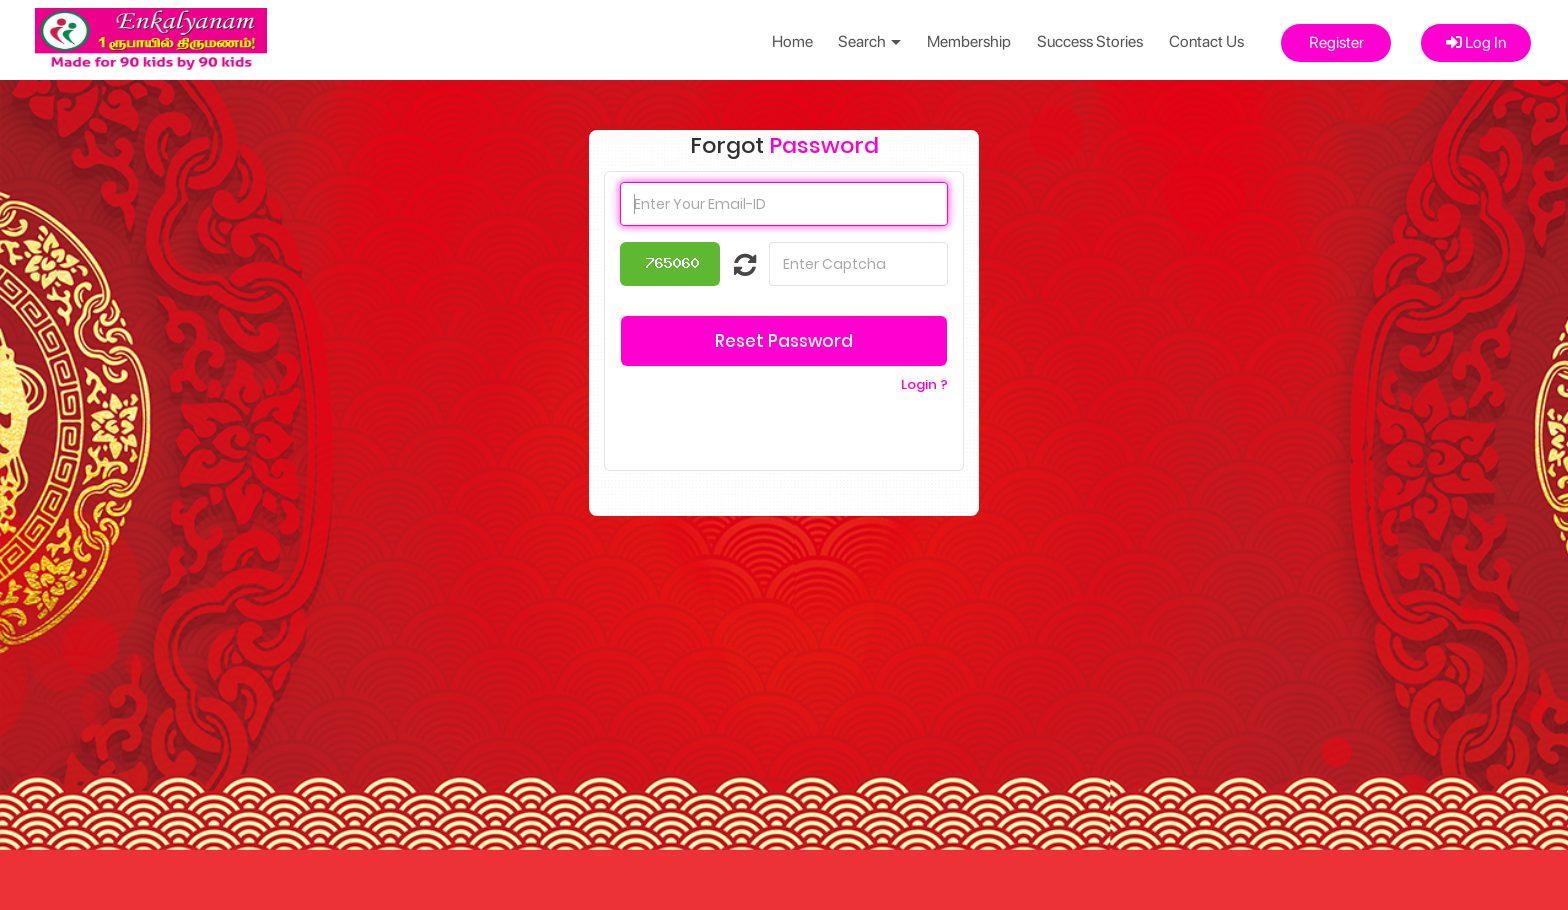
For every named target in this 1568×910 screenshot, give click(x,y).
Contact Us (1206, 41)
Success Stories (1090, 41)
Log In (1476, 42)
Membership (969, 41)
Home (792, 41)
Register (1336, 42)
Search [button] (869, 41)
